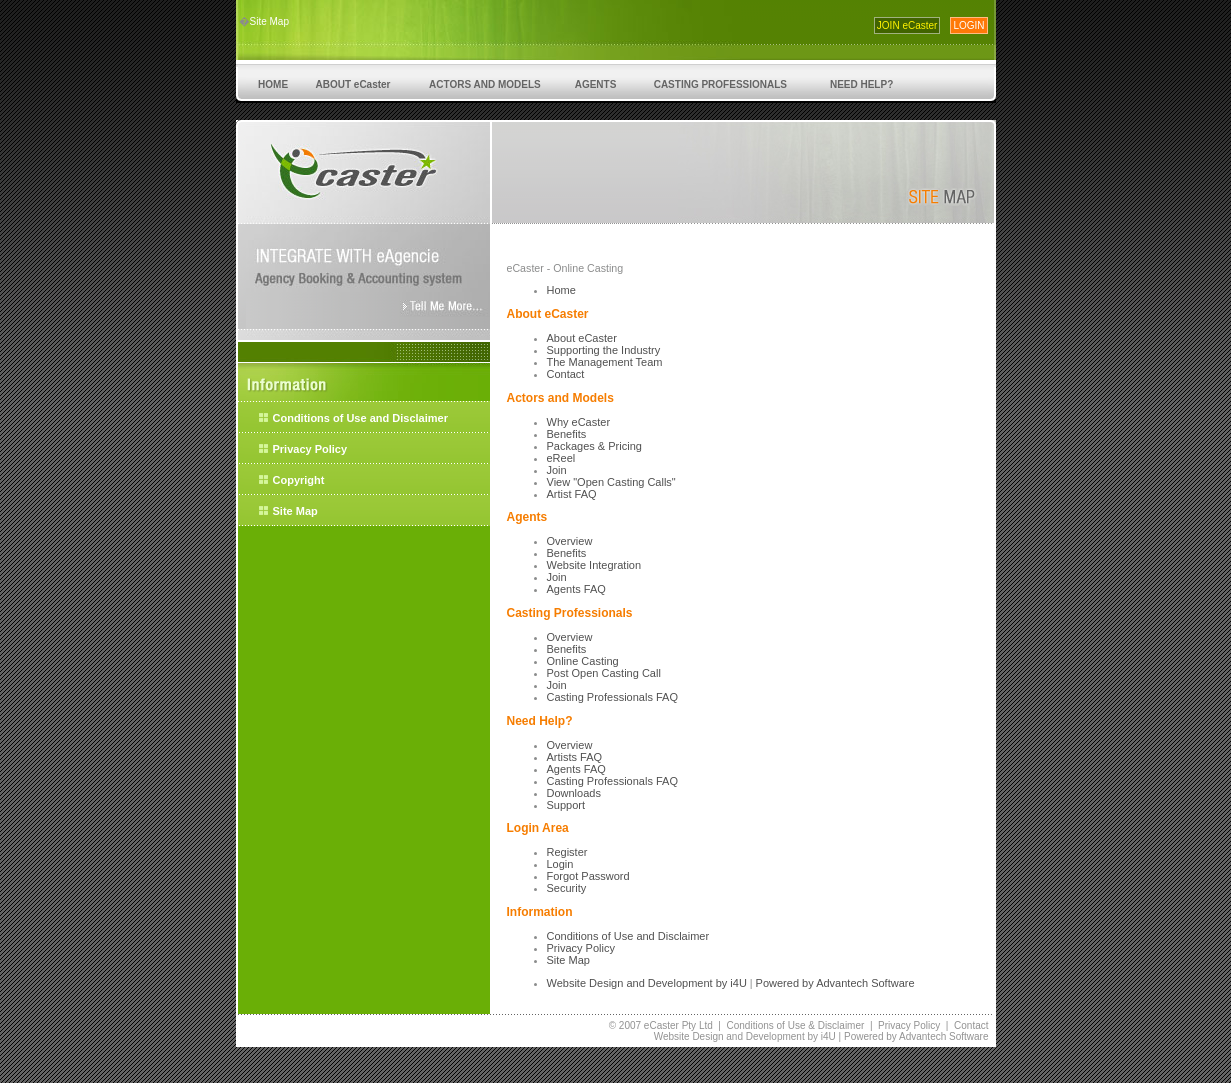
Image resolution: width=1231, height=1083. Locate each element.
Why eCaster (579, 422)
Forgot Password (588, 876)
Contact (566, 374)
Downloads (574, 793)
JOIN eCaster (907, 25)
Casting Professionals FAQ (612, 697)
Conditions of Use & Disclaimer (796, 1025)
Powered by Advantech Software (835, 983)
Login (560, 864)
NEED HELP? (861, 84)
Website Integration (594, 565)
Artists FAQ (575, 757)
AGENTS (595, 84)
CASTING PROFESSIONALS (720, 84)
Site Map (269, 21)
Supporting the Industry (604, 350)
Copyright (299, 480)
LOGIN (968, 25)
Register (567, 852)
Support (566, 805)
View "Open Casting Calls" (611, 482)
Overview (570, 541)
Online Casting (583, 661)
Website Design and (597, 983)
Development (680, 983)
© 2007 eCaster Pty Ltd (661, 1025)
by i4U (730, 983)
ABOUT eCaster (353, 84)
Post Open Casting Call (604, 673)
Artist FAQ (572, 494)
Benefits (567, 434)
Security (567, 888)
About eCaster (582, 338)
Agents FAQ (576, 589)
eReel (561, 458)
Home (561, 290)
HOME (273, 84)
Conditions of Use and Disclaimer (360, 418)
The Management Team (605, 362)
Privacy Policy (310, 449)
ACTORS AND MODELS (485, 84)
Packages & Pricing (594, 446)
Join (557, 470)
